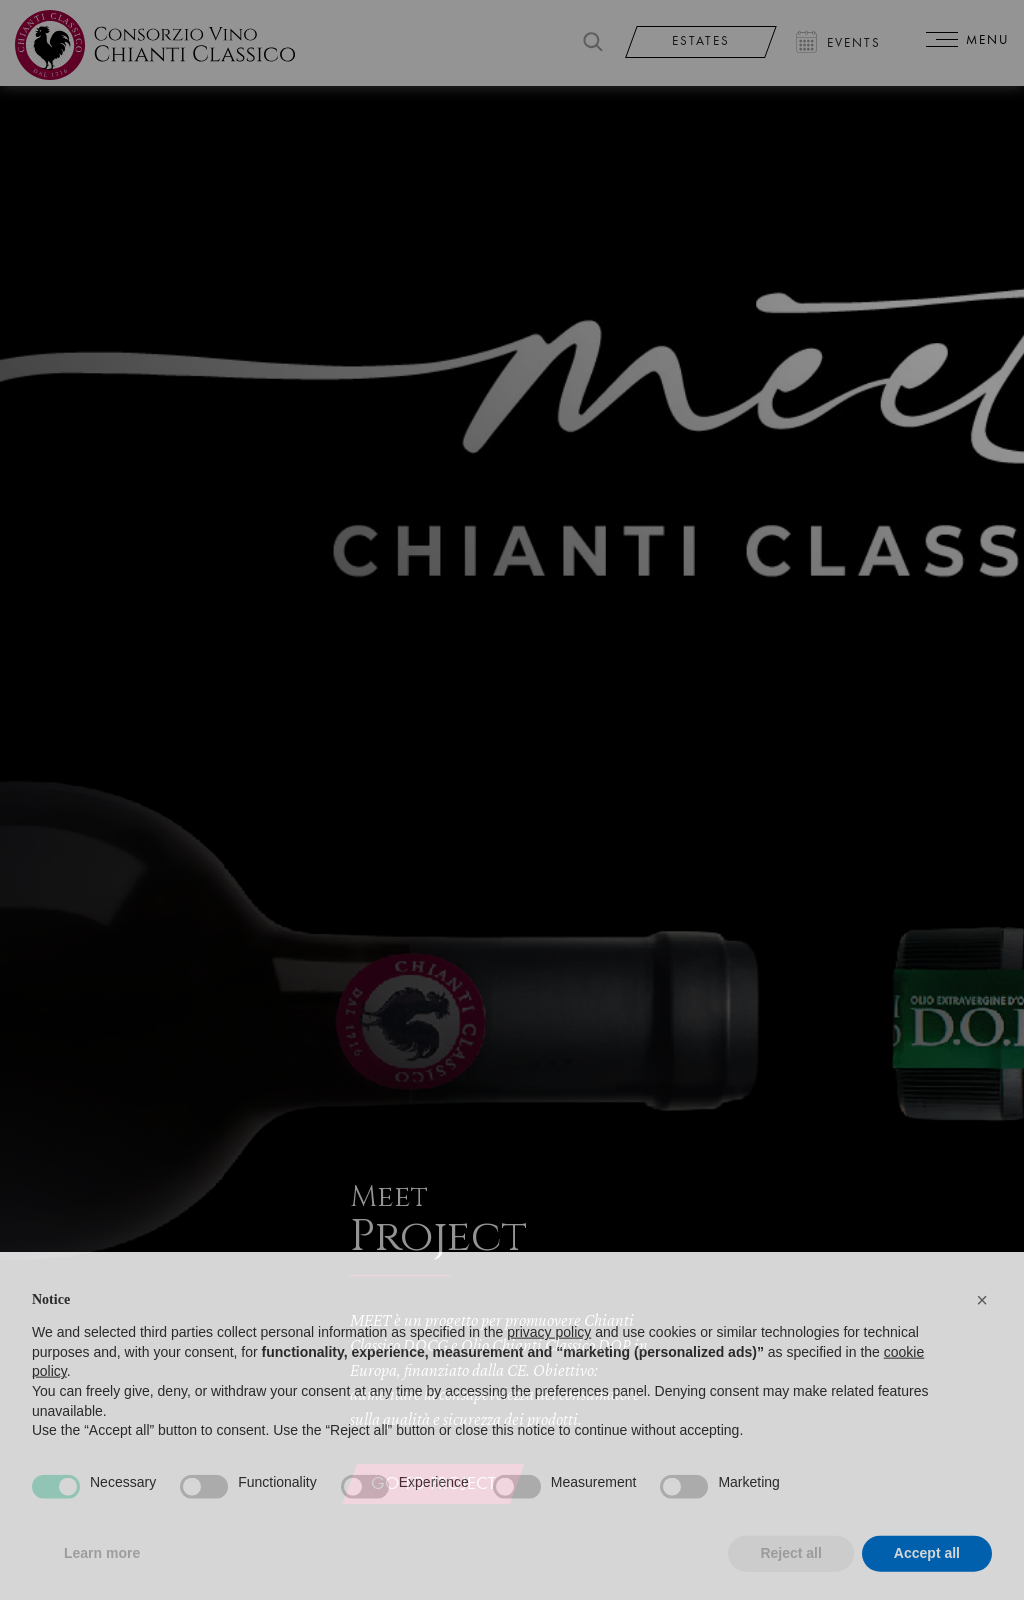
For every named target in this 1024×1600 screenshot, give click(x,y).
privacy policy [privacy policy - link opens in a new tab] (549, 1362)
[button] (982, 1329)
